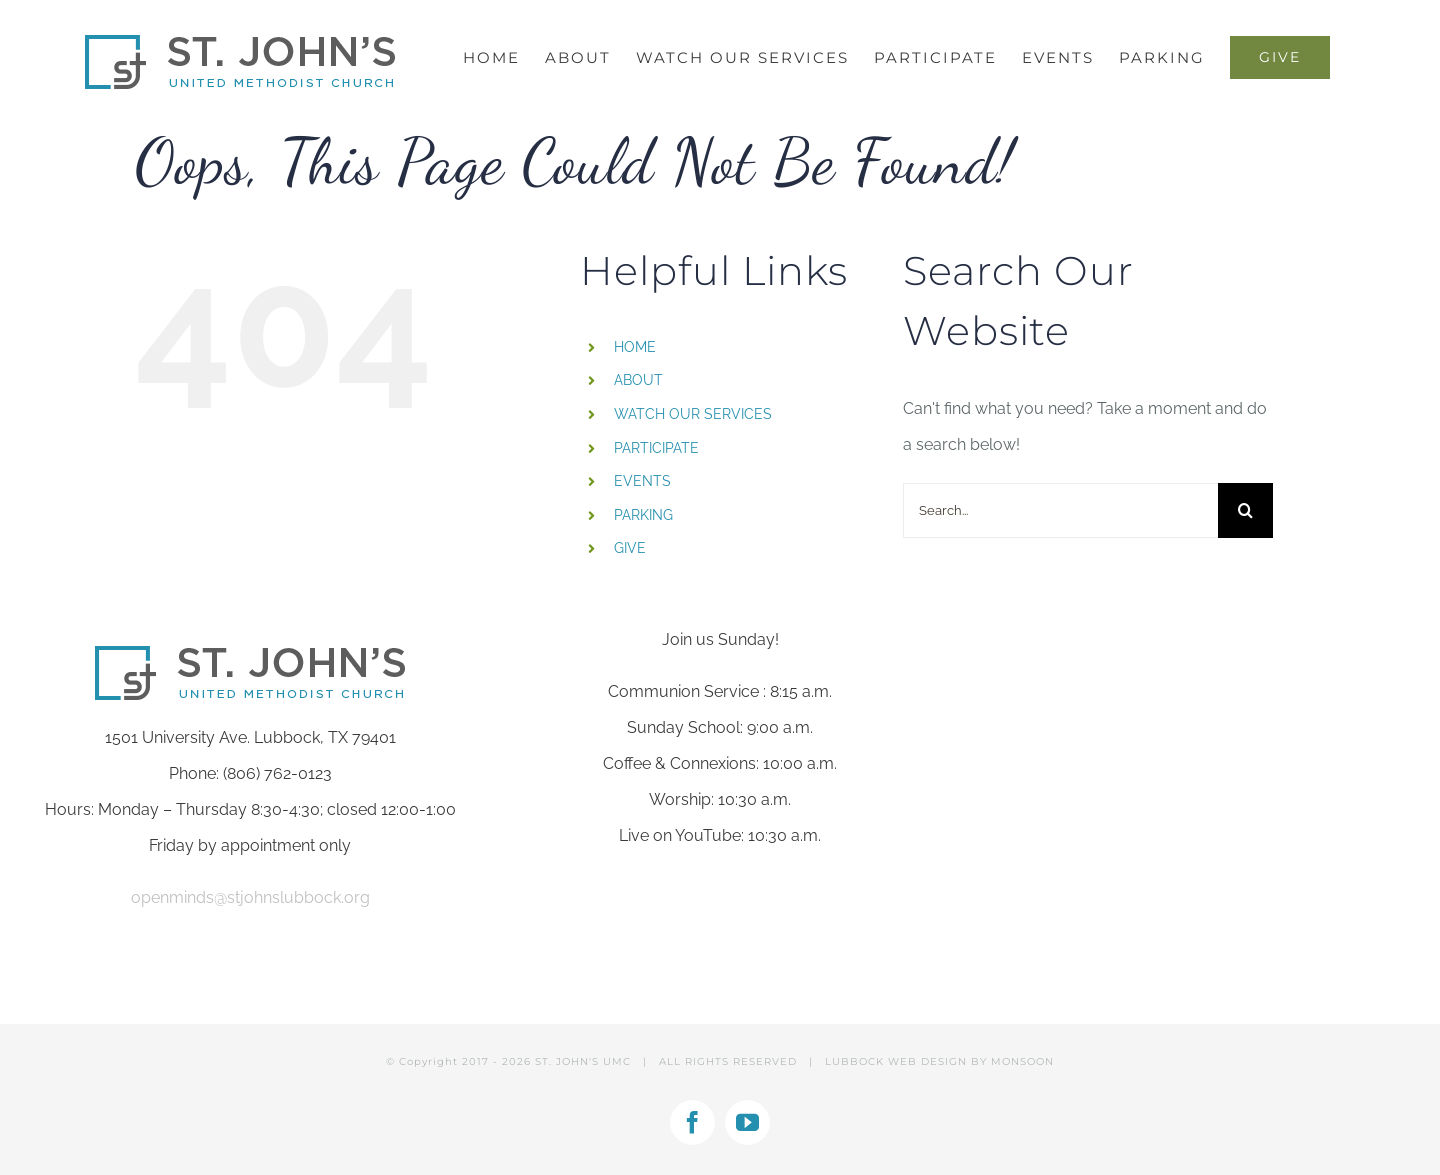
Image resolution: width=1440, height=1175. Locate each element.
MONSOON (1022, 1061)
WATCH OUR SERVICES (693, 414)
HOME (635, 347)
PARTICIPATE (656, 448)
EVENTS (642, 481)
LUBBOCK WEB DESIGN (896, 1061)
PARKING (643, 515)
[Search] (1245, 510)
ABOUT (638, 380)
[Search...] (1060, 510)
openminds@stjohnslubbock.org (250, 897)
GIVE (630, 548)
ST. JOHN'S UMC (583, 1061)
